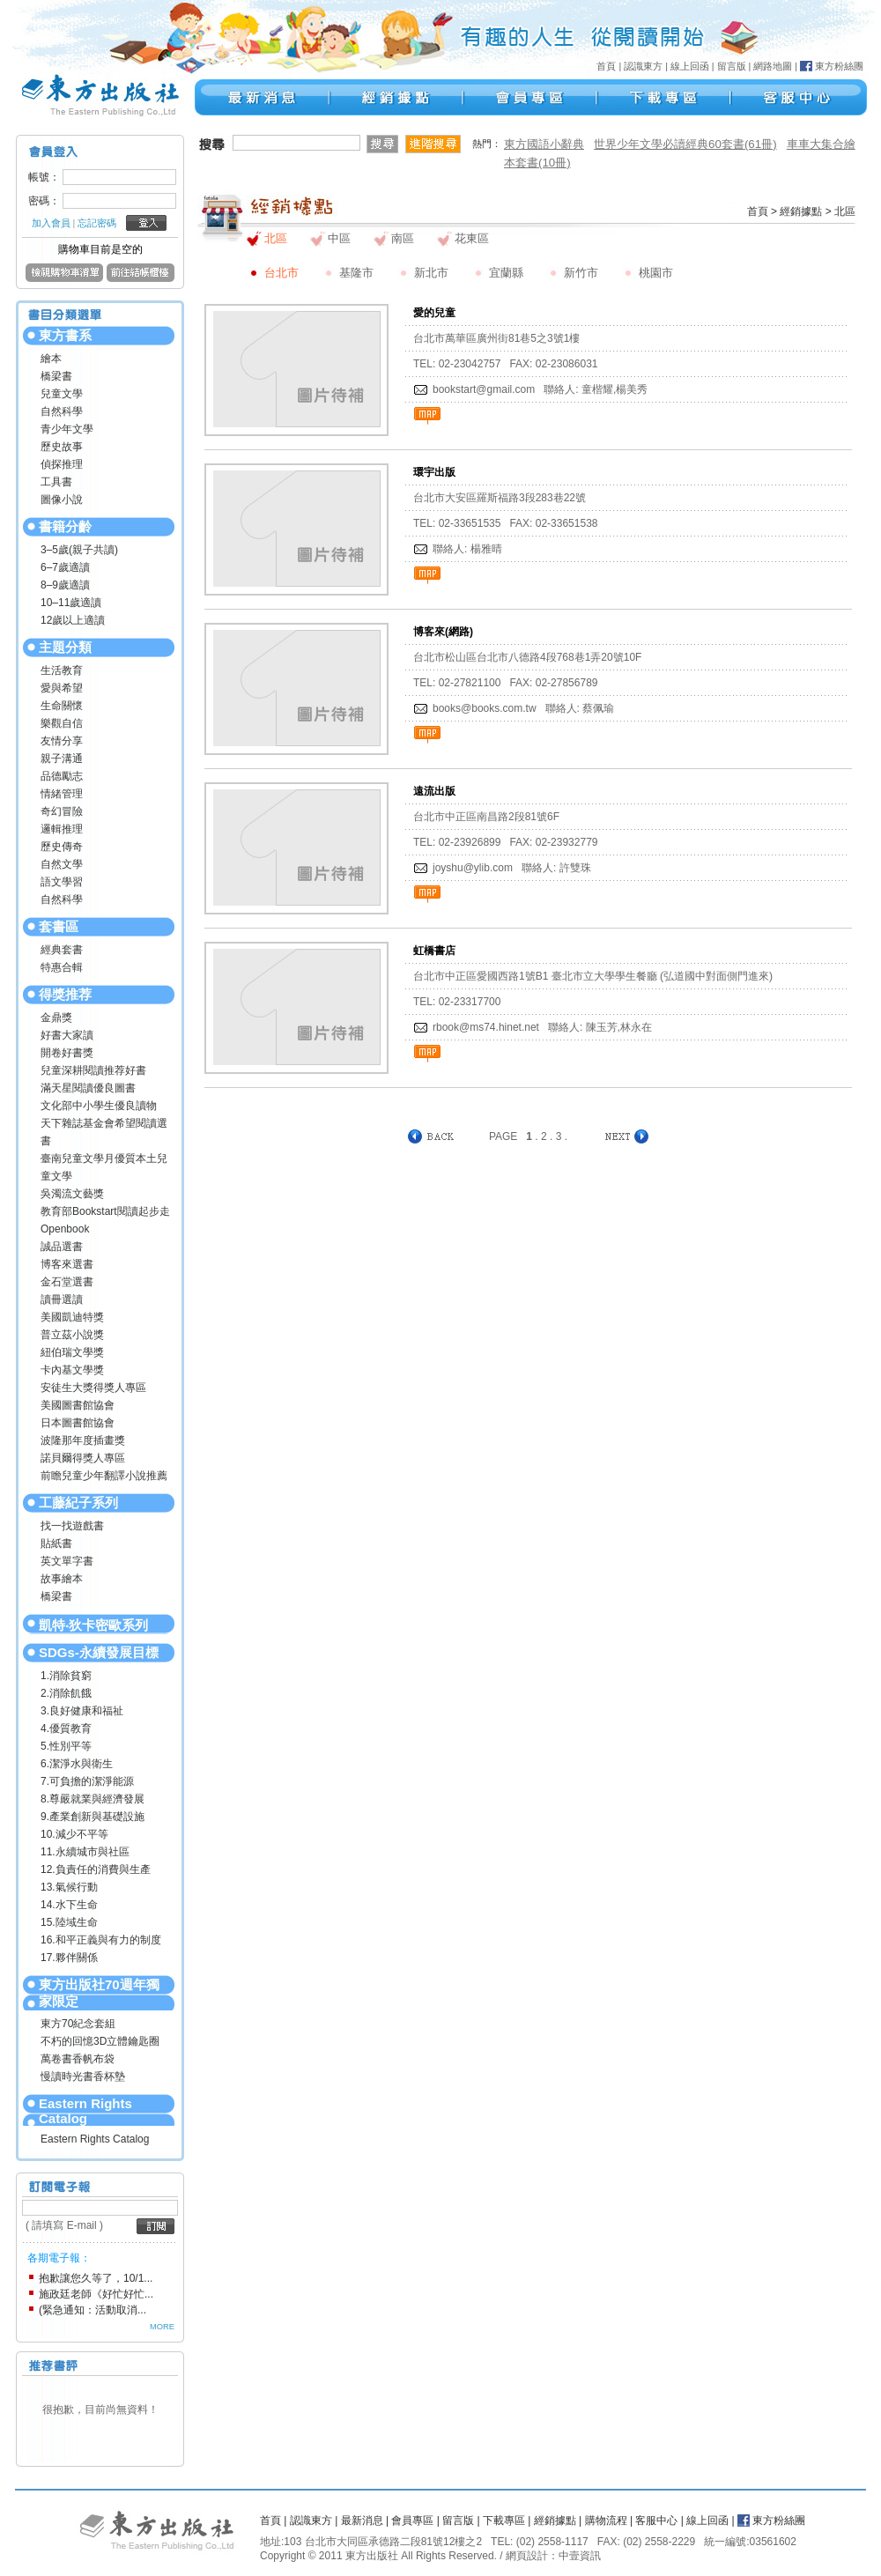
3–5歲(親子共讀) (79, 550)
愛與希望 (62, 688)
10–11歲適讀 (71, 602)
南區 (402, 238)
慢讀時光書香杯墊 (83, 2076)
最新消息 (362, 2520)
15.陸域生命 (69, 1922)
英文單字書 (67, 1561)
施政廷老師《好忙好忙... (96, 2294)
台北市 (281, 272)
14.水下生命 (69, 1905)
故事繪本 (62, 1579)
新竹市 (581, 272)
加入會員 (51, 223)
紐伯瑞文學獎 (72, 1352)
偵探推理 (62, 464)
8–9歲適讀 (65, 585)
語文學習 (62, 882)
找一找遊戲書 (72, 1526)
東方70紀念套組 (78, 2023)
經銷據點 (801, 211)
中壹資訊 (580, 2556)
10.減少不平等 (74, 1834)
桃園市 (656, 272)
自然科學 (62, 411)
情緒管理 (62, 794)
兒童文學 (62, 394)
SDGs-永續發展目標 (99, 1652)
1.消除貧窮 (66, 1675)
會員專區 (412, 2520)
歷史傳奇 (62, 846)
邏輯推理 (62, 829)
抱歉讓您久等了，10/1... (95, 2278)
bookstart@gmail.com (484, 389)
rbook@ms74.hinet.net (486, 1027)
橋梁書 (56, 376)
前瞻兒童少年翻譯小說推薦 (104, 1475)
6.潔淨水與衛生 (77, 1764)
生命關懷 (62, 706)
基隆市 (356, 272)
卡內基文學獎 (72, 1370)
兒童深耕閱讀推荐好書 (93, 1070)
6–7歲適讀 (65, 567)
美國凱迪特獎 (72, 1317)
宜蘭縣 (506, 272)
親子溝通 (62, 758)
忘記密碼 (97, 223)
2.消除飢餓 (66, 1693)
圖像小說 (62, 499)
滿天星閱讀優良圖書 (88, 1088)
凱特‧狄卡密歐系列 (93, 1624)
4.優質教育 (66, 1728)
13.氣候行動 (69, 1887)
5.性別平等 (66, 1746)
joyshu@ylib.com (473, 868)
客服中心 (656, 2520)
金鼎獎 (56, 1017)
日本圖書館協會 (78, 1423)
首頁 (606, 66)
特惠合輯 (62, 967)
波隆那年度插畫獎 (83, 1440)
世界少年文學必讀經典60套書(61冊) (685, 144)
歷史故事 (62, 446)
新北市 (431, 272)
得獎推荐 (65, 994)
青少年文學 (67, 429)
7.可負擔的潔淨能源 (87, 1781)
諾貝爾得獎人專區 (83, 1458)
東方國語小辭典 (544, 144)
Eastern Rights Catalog (85, 2111)
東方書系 (65, 335)
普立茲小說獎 (72, 1335)
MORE (162, 2326)
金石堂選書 (67, 1282)
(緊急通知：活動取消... (92, 2310)
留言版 (731, 66)
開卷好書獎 (67, 1053)
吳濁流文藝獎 (72, 1194)
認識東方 (643, 66)
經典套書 (62, 950)
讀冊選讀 (62, 1299)
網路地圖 (772, 66)
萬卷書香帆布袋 (78, 2059)
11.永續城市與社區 (85, 1852)
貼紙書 (56, 1543)
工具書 (56, 482)
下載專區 (504, 2520)
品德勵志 (62, 776)
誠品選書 (62, 1246)
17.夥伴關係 (69, 1957)
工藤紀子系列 (78, 1502)
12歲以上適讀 (73, 620)
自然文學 (62, 864)
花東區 (472, 238)
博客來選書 (67, 1264)
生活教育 (62, 670)
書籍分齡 (65, 526)
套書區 (58, 926)
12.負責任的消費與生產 (96, 1869)
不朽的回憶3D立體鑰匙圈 (100, 2041)
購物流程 (606, 2520)
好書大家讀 (67, 1035)
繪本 (51, 358)
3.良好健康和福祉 (82, 1711)
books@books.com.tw (485, 708)
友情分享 (62, 741)
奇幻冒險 (62, 811)
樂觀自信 (62, 723)
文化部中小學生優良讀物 (99, 1105)
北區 (275, 238)
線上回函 (689, 66)
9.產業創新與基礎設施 (92, 1816)
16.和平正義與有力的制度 (101, 1940)
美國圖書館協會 (78, 1405)
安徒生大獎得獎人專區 (93, 1387)
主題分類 (65, 647)
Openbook (65, 1229)
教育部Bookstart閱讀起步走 (105, 1211)
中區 (339, 238)
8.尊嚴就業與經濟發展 (92, 1799)
